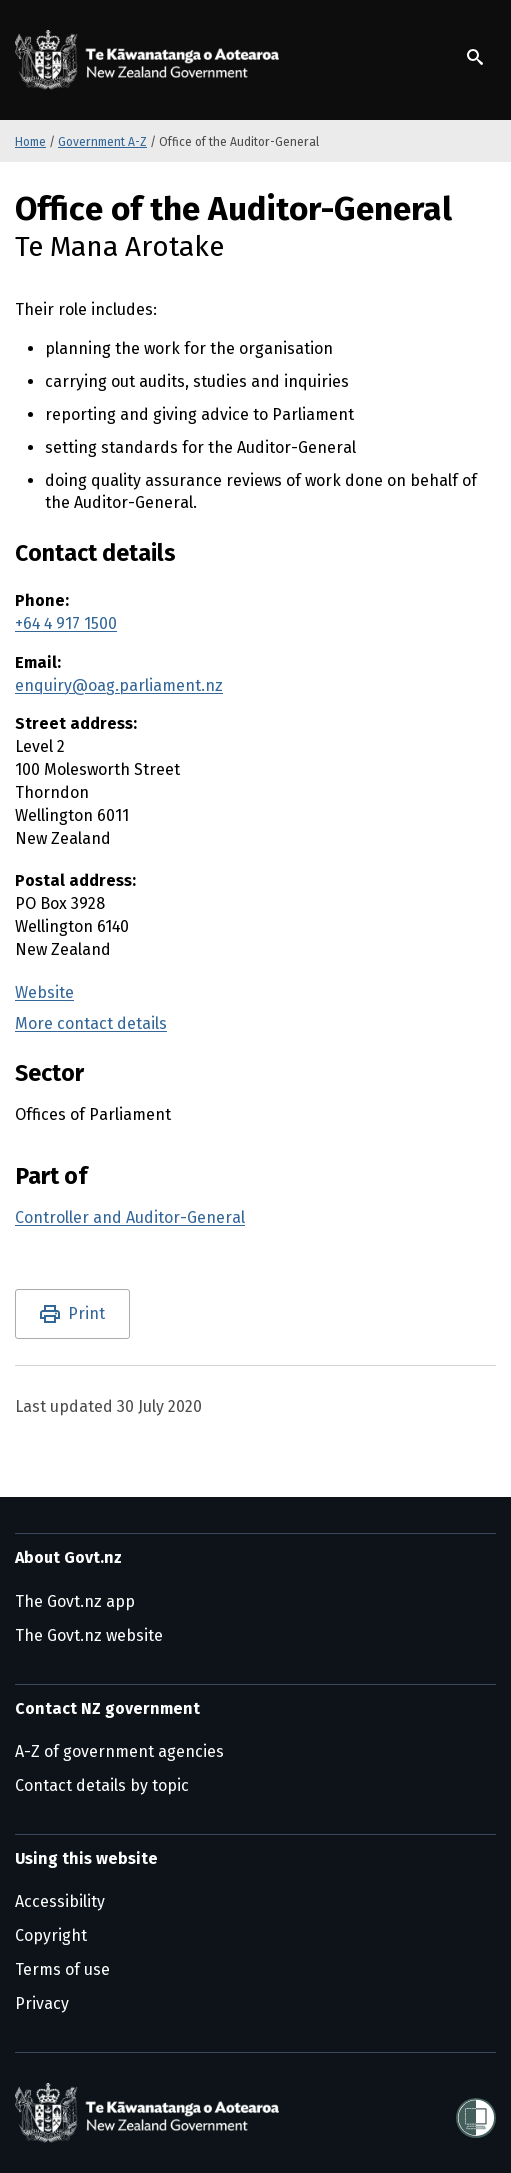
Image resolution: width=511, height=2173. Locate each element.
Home (30, 142)
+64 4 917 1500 (66, 623)
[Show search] (475, 57)
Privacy (42, 2003)
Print (86, 1313)
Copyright (51, 1935)
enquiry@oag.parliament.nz (119, 685)
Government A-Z (102, 142)
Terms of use (62, 1969)
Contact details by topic (102, 1785)
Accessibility (60, 1901)
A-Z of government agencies (119, 1751)
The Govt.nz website (89, 1635)
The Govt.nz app (75, 1601)
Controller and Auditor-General (130, 1217)
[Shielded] (476, 2112)
